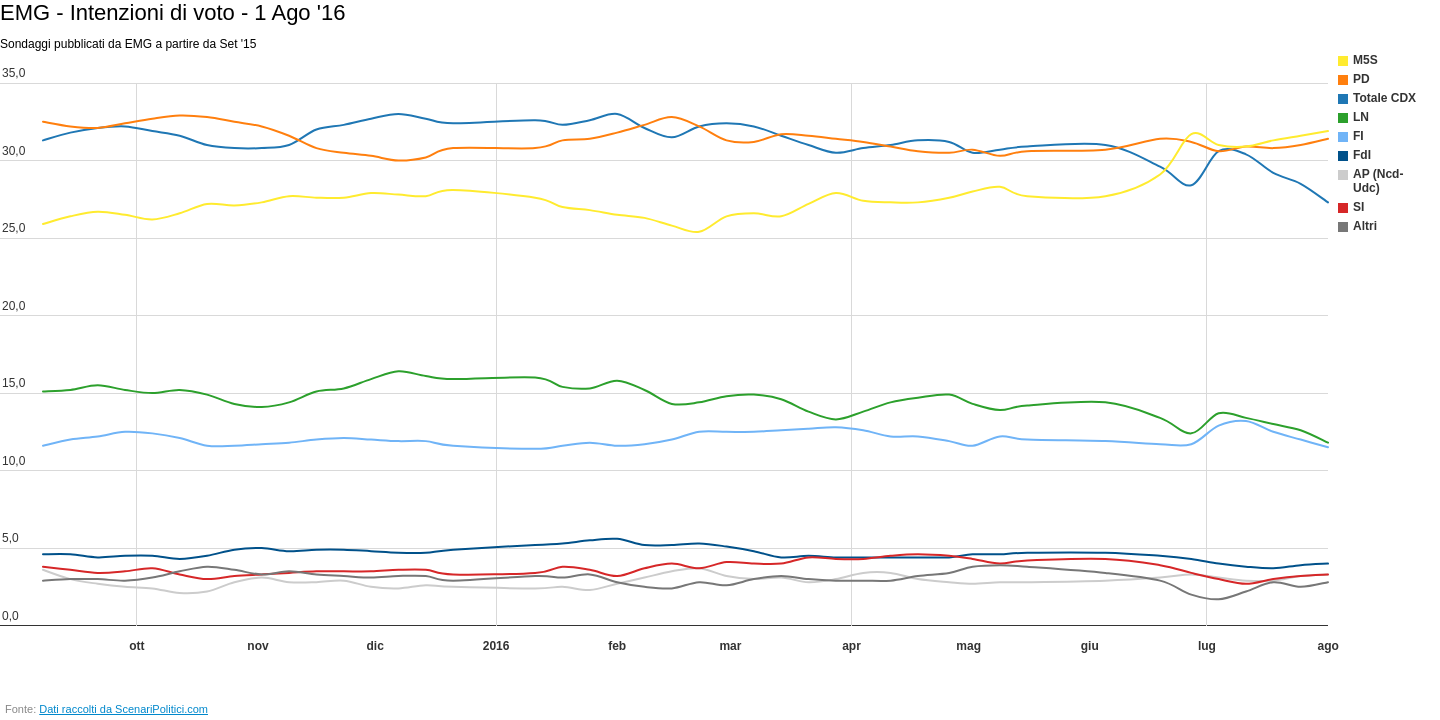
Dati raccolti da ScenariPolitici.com (123, 709)
